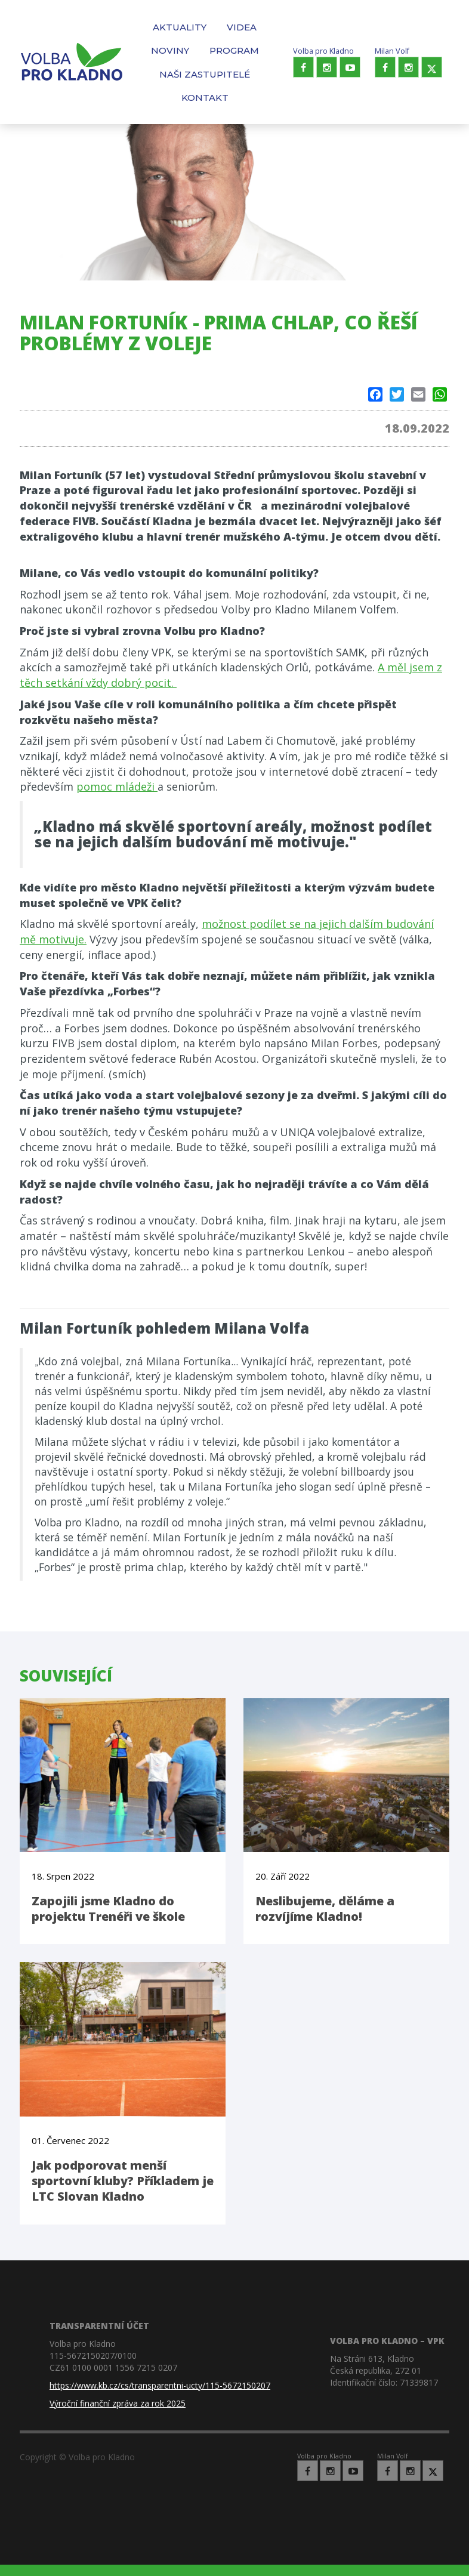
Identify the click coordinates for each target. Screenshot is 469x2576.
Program (234, 50)
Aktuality (179, 27)
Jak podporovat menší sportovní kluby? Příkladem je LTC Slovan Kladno (123, 2181)
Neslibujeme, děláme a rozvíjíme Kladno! (324, 1908)
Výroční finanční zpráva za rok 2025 (118, 2403)
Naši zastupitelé (204, 74)
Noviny (170, 50)
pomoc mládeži (117, 786)
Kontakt (205, 97)
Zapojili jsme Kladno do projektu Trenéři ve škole (108, 1908)
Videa (242, 27)
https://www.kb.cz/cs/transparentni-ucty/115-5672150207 (160, 2385)
